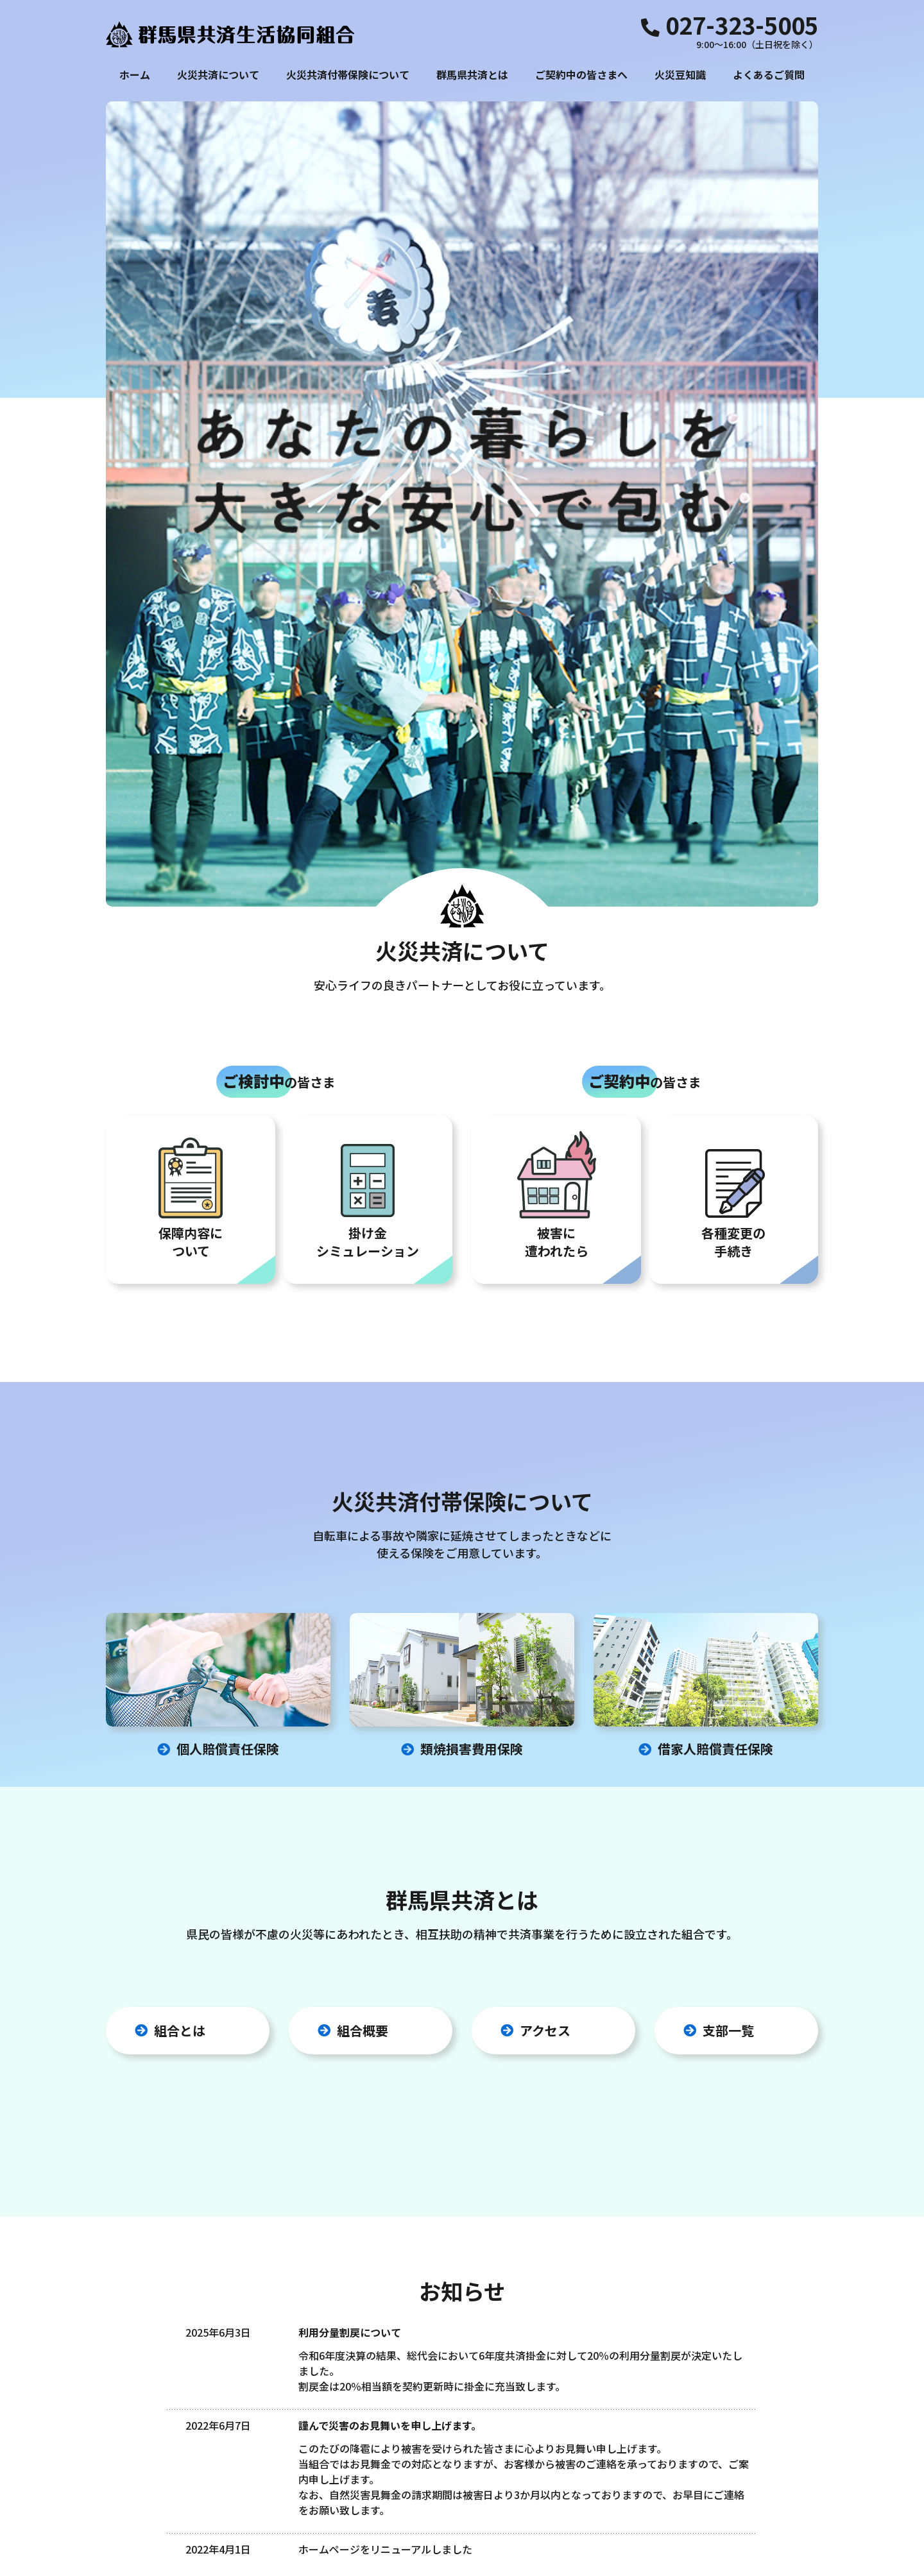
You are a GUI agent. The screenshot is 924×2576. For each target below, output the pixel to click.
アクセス (545, 1640)
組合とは (179, 1640)
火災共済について (218, 74)
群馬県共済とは (472, 74)
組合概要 (362, 1640)
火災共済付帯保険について (347, 74)
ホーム (134, 74)
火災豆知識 (680, 74)
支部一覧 (728, 1640)
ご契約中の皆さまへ (581, 74)
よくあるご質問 (769, 74)
